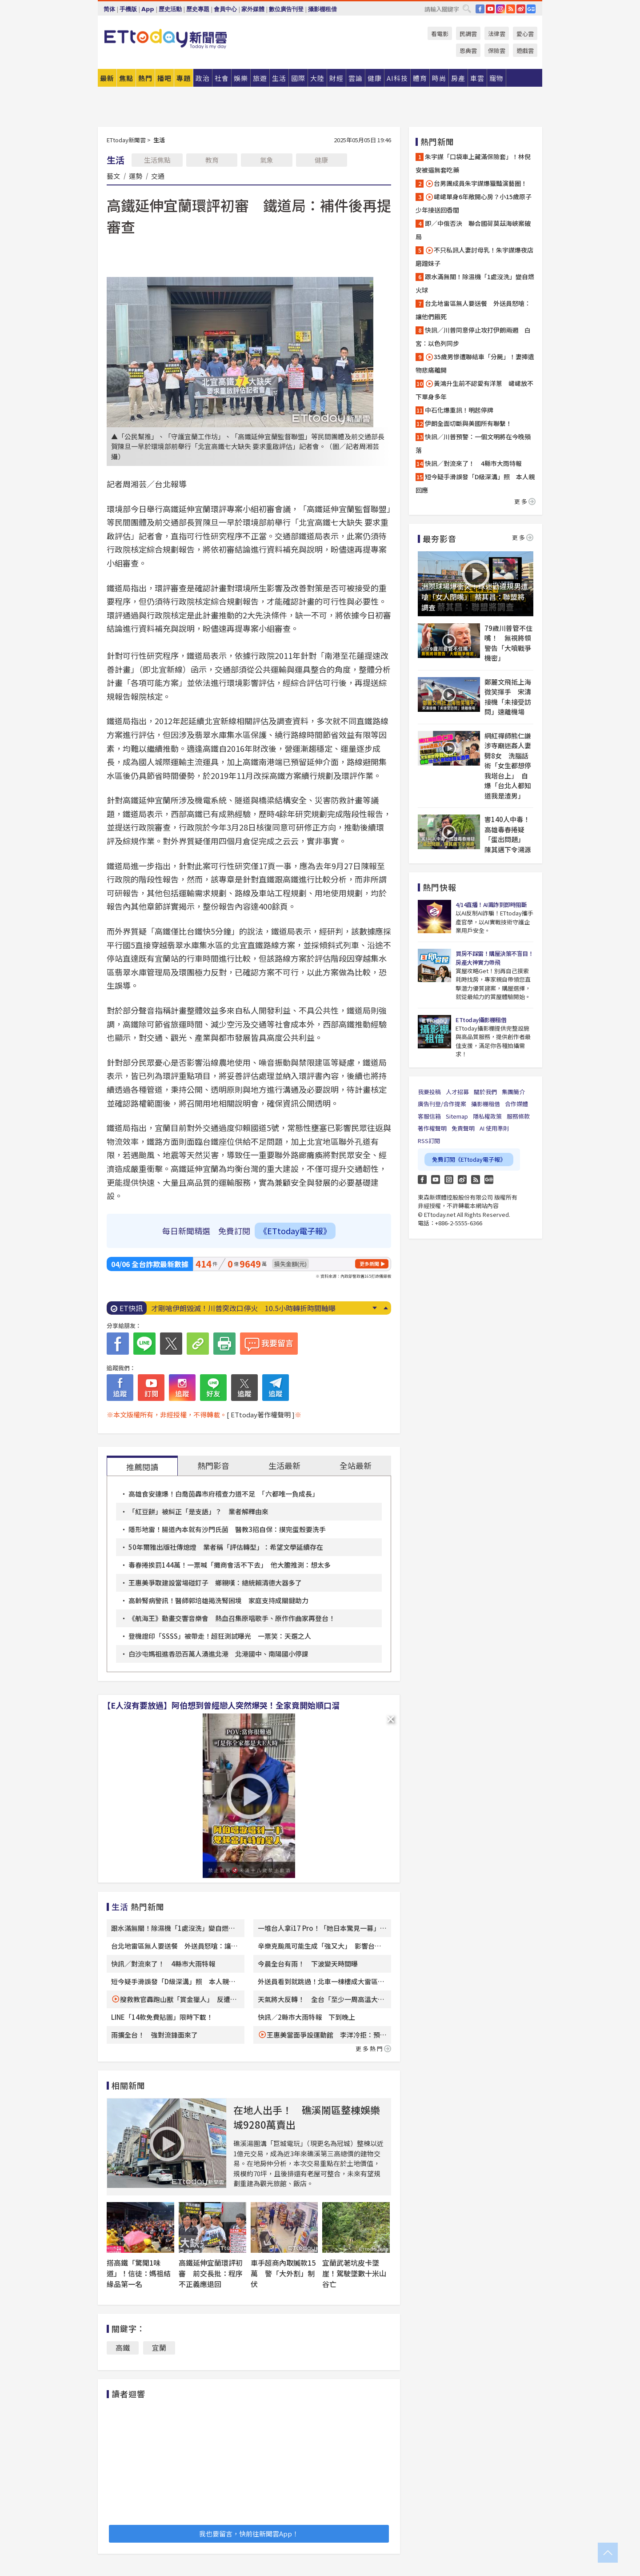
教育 (212, 160)
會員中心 (225, 9)
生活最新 (284, 1465)
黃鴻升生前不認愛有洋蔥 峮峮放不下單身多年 (474, 390)
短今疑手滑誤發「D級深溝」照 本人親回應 (475, 483)
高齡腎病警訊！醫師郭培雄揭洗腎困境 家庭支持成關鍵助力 (218, 1600)
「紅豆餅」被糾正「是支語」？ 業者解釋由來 (198, 1511)
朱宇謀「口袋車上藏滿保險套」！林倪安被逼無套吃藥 (473, 163)
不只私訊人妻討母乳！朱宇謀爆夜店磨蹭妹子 (474, 256)
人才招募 (457, 1091)
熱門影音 (213, 1465)
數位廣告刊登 (286, 9)
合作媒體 (516, 1103)
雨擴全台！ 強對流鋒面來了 (154, 2034)
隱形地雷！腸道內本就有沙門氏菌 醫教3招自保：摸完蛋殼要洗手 (227, 1529)
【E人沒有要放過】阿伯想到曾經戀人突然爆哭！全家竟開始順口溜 (221, 1705)
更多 (525, 501)
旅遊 (260, 78)
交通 (157, 175)
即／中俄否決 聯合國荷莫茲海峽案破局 (473, 230)
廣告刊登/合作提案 (442, 1103)
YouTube (490, 8)
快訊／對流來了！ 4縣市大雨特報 (163, 1963)
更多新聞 (369, 1263)
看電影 (439, 33)
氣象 (266, 160)
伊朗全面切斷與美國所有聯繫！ (468, 423)
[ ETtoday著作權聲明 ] (261, 1414)
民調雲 (468, 33)
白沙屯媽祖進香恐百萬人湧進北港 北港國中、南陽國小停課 (218, 1653)
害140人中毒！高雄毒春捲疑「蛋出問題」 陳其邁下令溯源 (507, 834)
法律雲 (496, 33)
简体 (109, 9)
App (147, 9)
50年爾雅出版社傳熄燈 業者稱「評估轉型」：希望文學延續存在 (225, 1547)
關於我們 (485, 1091)
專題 (183, 78)
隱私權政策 (487, 1116)
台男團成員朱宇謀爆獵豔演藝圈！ (476, 183)
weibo (520, 8)
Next (374, 1308)
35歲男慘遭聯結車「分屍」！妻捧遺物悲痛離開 (475, 363)
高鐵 (123, 2347)
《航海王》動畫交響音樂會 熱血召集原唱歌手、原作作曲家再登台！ (231, 1618)
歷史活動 (170, 9)
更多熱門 (373, 2048)
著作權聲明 (432, 1128)
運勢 (135, 175)
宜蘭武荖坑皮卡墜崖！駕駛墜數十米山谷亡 (354, 2273)
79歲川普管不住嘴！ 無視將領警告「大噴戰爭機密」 (508, 643)
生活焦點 (157, 160)
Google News (531, 8)
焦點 (126, 78)
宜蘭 (159, 2347)
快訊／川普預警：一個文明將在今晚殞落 (473, 443)
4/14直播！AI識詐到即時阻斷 (491, 904)
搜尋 (466, 8)
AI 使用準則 (494, 1128)
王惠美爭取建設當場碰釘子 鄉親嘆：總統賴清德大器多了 (215, 1582)
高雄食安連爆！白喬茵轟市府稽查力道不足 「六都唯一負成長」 (223, 1493)
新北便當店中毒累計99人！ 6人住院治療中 (221, 1308)
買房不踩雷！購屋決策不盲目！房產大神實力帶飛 (494, 958)
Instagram (448, 1179)
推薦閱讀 (142, 1467)
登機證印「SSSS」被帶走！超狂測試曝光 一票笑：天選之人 (219, 1636)
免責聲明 (463, 1128)
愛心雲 (525, 33)
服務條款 (518, 1116)
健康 (321, 160)
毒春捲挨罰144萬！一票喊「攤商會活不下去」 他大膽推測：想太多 (229, 1564)
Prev (385, 1308)
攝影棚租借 (322, 9)
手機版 (128, 9)
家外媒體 (252, 9)
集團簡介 (513, 1091)
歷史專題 (197, 9)
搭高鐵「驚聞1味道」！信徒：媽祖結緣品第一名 (139, 2273)
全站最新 (356, 1465)
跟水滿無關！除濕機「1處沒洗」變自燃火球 (475, 283)
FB (480, 8)
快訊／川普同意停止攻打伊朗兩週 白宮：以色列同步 (473, 336)
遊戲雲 (525, 50)
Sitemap (457, 1116)
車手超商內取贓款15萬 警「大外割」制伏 (283, 2273)
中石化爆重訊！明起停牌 (459, 409)
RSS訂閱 (429, 1140)
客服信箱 (429, 1116)
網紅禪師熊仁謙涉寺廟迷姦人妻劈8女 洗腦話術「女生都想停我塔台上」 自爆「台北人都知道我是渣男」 (507, 765)
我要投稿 (429, 1091)
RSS (510, 8)
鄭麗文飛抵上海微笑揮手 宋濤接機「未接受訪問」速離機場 (507, 697)
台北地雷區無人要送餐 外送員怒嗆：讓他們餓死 (473, 310)
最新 (107, 78)
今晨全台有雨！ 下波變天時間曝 (308, 1963)
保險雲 (496, 50)
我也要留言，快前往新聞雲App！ (249, 2533)
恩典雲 (468, 50)
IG (500, 8)
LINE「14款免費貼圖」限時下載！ (162, 2017)
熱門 (145, 78)
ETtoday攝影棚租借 (481, 1019)
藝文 (113, 175)
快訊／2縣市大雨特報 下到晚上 (306, 2017)
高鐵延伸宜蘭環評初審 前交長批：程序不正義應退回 (211, 2273)
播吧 (164, 78)
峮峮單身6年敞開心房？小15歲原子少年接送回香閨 (474, 203)
